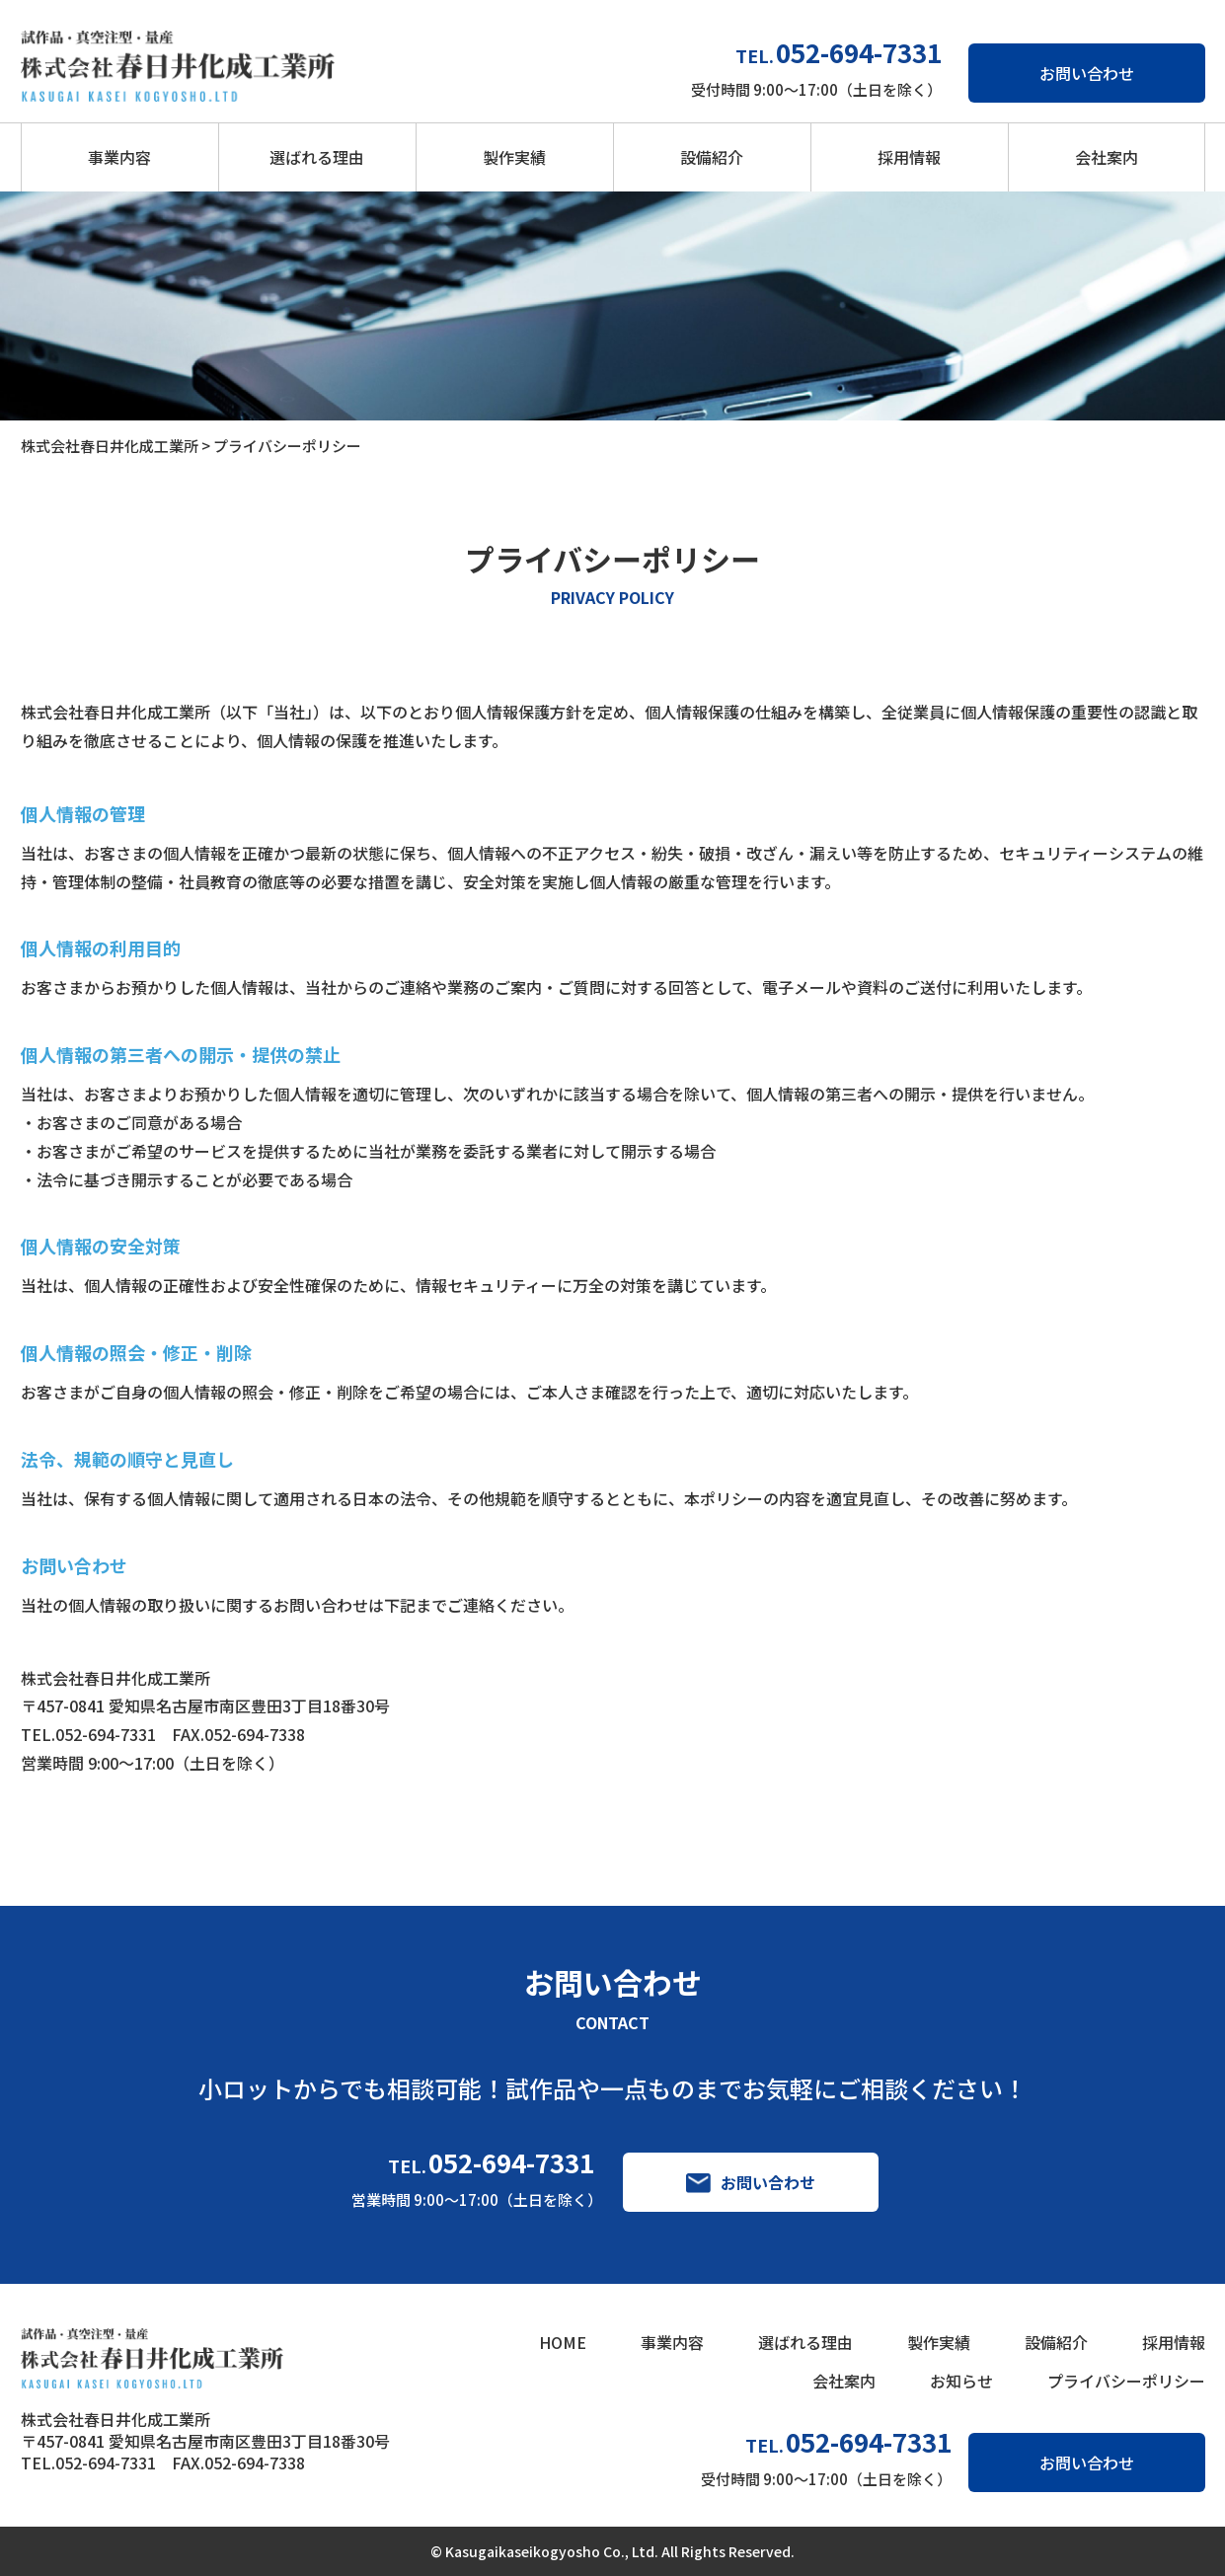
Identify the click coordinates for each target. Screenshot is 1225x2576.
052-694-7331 (511, 2162)
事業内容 (119, 157)
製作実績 (514, 157)
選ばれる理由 (316, 157)
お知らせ (961, 2380)
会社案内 (1106, 157)
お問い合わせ (1086, 73)
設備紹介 (711, 157)
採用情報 (909, 157)
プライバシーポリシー (1126, 2380)
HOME (562, 2342)
